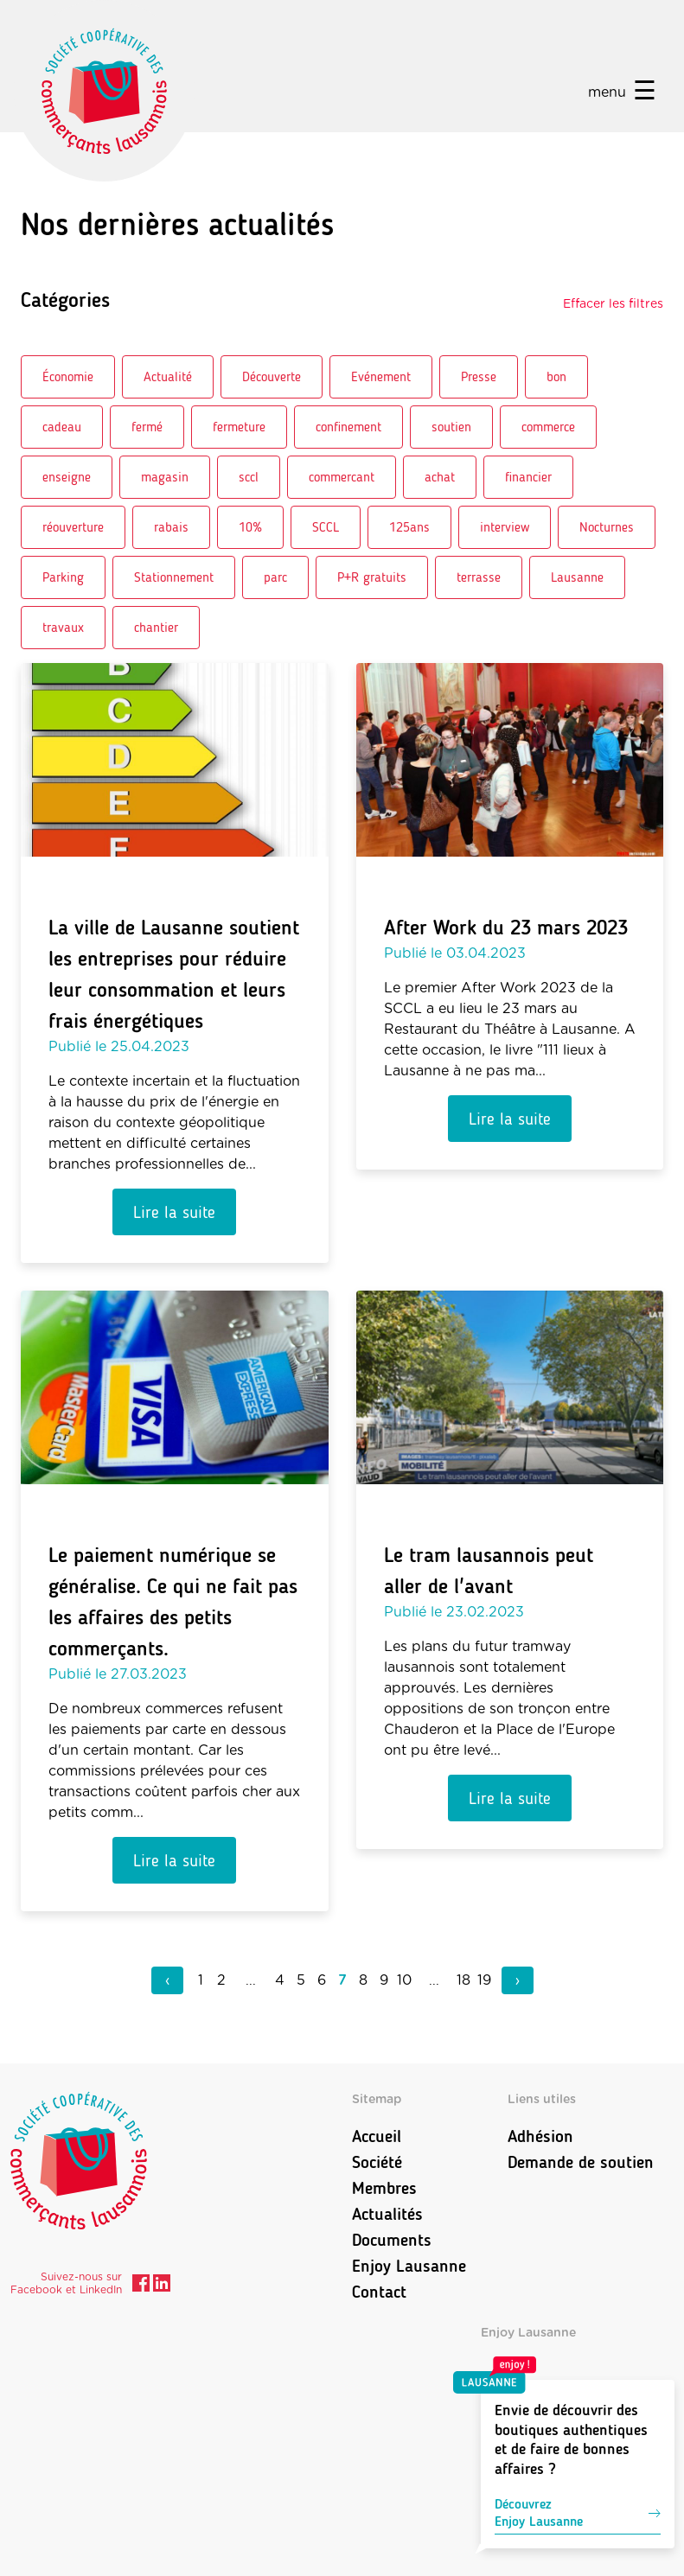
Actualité (168, 376)
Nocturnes (606, 527)
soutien (451, 426)
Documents (391, 2239)
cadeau (61, 426)
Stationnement (174, 577)
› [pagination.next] (517, 1980)
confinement (348, 426)
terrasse (479, 577)
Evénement (381, 376)
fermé (147, 426)
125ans (409, 527)
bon (556, 376)
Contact (379, 2291)
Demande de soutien (581, 2162)
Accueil (376, 2136)
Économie (67, 376)
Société (377, 2162)
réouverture (73, 527)
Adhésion (540, 2136)
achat (440, 477)
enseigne (66, 477)
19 (484, 1980)
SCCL (325, 527)
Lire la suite (174, 1212)
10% (250, 527)
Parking (63, 577)
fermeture (239, 426)
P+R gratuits (371, 577)
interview (504, 527)
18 (463, 1980)
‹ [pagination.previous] (167, 1980)
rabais (171, 527)
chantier (156, 627)
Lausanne (577, 577)
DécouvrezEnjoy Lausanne (578, 2512)
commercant (341, 477)
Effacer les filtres (613, 304)
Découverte (271, 376)
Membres (384, 2187)
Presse (478, 376)
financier (528, 477)
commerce (548, 426)
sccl (249, 477)
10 (404, 1980)
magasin (165, 477)
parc (275, 577)
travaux (63, 627)
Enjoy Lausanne (409, 2265)
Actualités (387, 2213)
